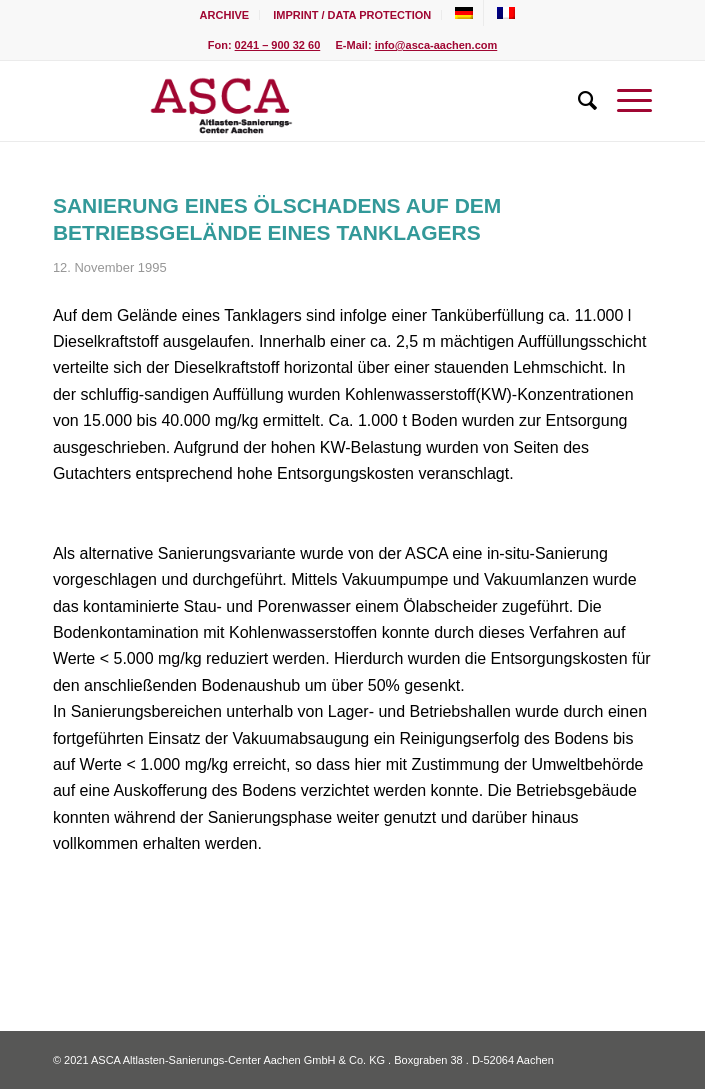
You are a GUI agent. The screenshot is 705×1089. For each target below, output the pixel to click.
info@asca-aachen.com (436, 45)
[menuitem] (225, 15)
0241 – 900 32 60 (278, 45)
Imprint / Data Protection (352, 15)
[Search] (577, 101)
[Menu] (624, 101)
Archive (225, 15)
